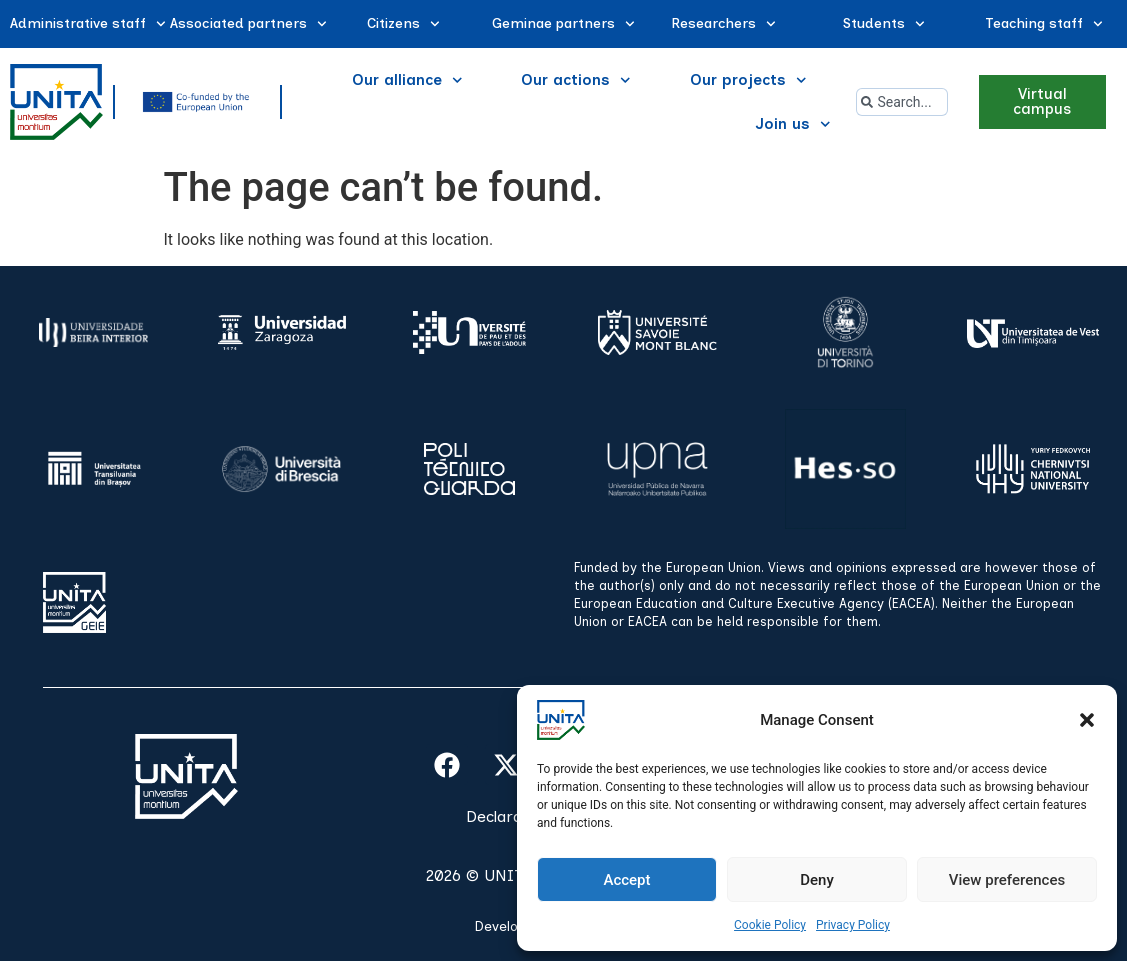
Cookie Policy (770, 925)
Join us (793, 124)
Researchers (723, 24)
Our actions (576, 80)
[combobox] (902, 102)
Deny (817, 880)
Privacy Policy (853, 925)
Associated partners (248, 24)
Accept (626, 880)
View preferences (1007, 880)
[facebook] (447, 765)
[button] (1087, 720)
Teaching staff (1044, 24)
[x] (506, 765)
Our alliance (407, 80)
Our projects (748, 80)
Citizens (403, 24)
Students (884, 24)
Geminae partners (563, 24)
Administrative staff (88, 24)
